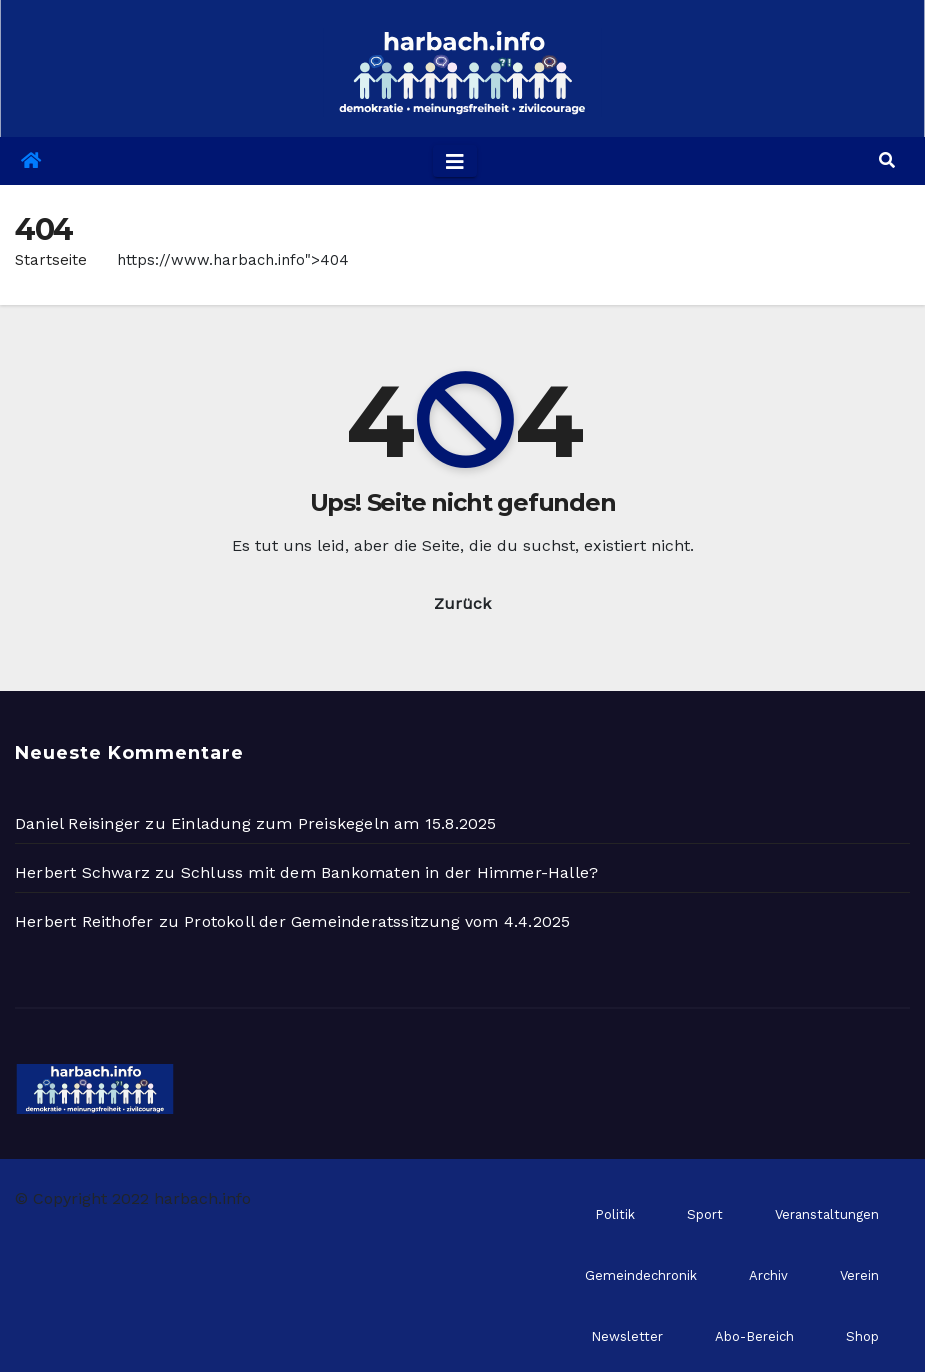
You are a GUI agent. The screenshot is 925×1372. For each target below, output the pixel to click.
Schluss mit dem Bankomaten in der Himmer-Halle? (389, 872)
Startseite (51, 260)
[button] (887, 160)
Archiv (768, 1275)
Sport (705, 1214)
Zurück (462, 603)
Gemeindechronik (641, 1275)
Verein (859, 1275)
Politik (615, 1214)
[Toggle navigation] (455, 161)
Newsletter (627, 1336)
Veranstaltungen (827, 1214)
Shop (862, 1336)
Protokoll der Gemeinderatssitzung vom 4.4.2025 (377, 921)
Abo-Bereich (754, 1336)
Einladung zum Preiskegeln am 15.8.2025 (334, 823)
